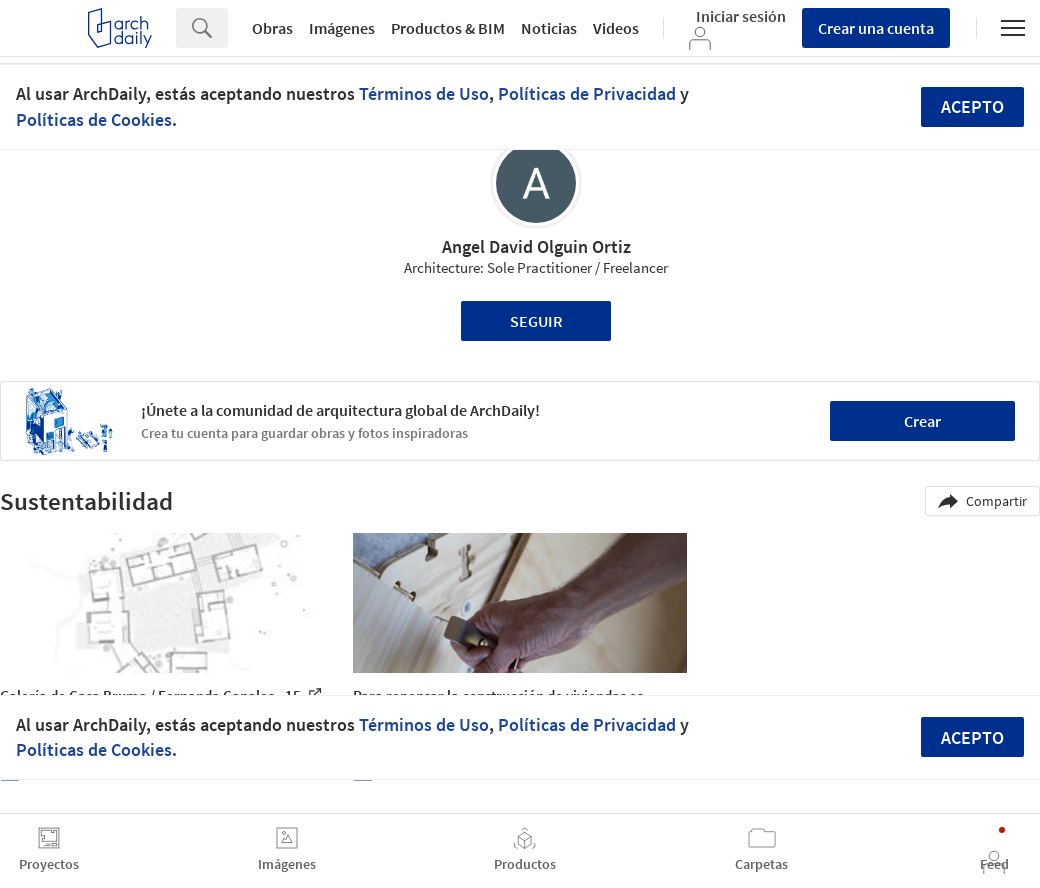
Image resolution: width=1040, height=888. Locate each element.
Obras (272, 28)
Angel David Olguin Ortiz (536, 246)
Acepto (972, 106)
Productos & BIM (448, 28)
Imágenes (342, 28)
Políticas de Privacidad (587, 93)
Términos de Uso (424, 93)
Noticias (549, 28)
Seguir (536, 321)
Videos (616, 28)
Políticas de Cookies (94, 119)
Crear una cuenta (876, 28)
